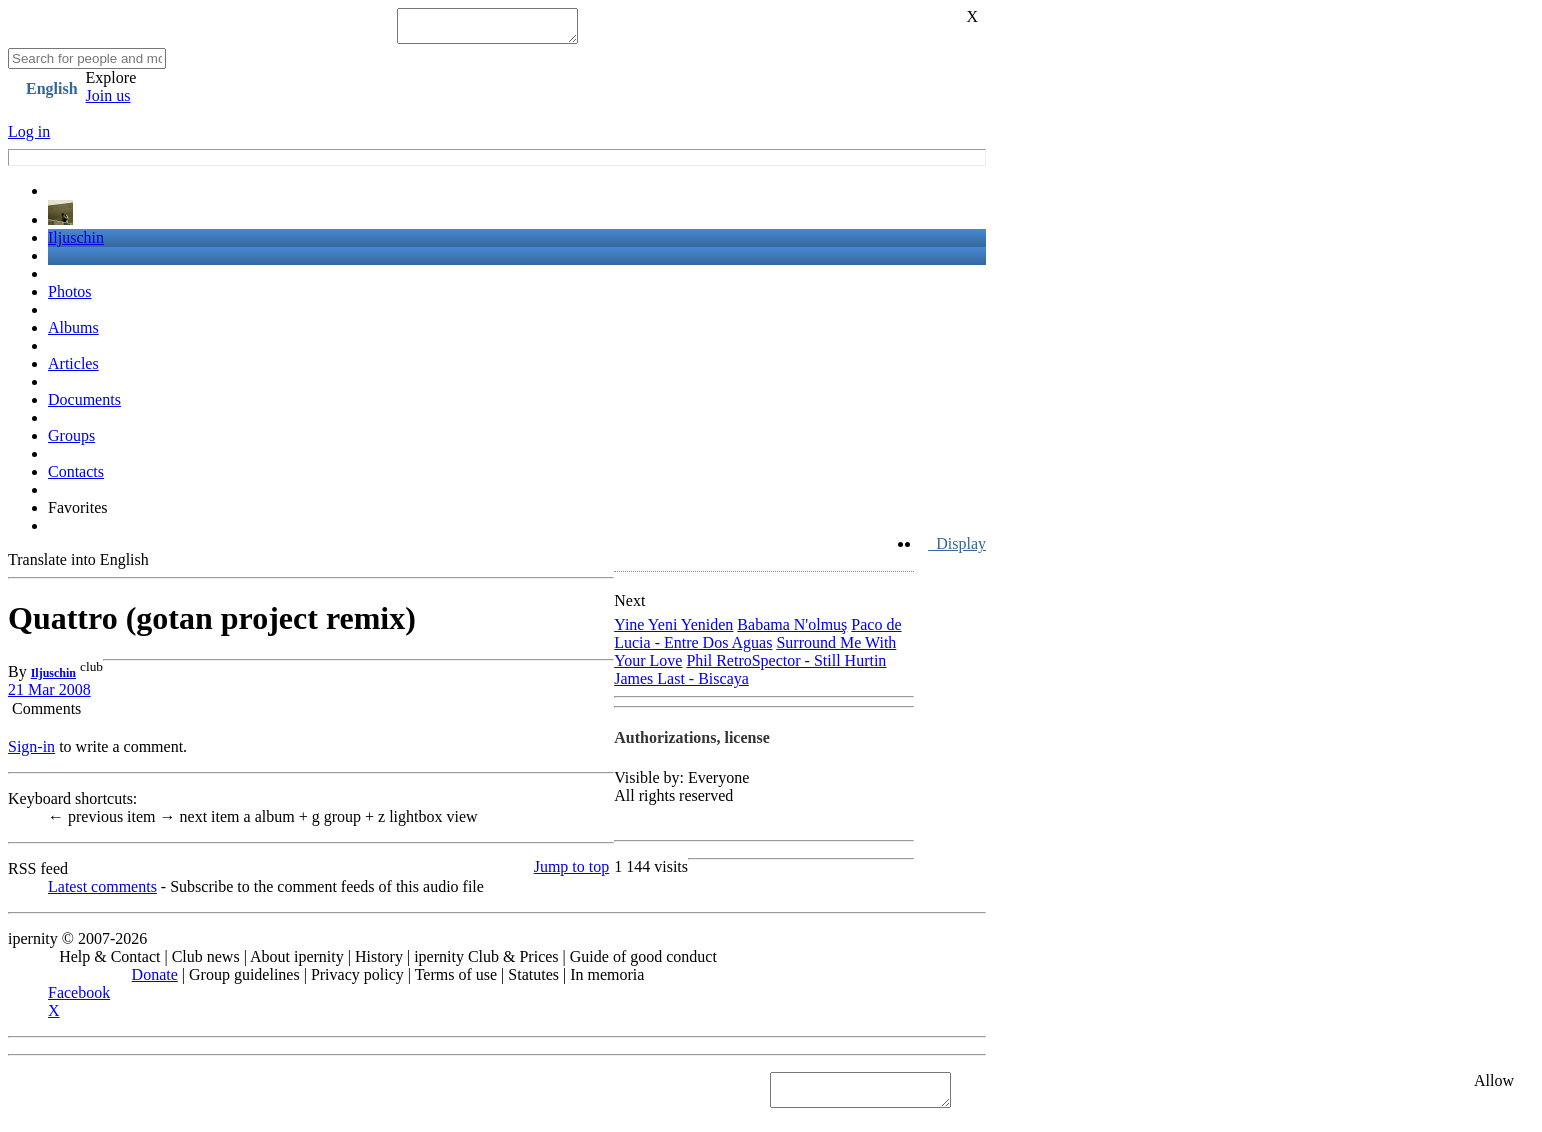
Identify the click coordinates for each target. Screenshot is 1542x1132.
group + (345, 822)
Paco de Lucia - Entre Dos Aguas (757, 639)
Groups (71, 441)
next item (202, 822)
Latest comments (102, 892)
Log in (29, 137)
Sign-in (31, 752)
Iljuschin (76, 243)
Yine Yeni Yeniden (673, 630)
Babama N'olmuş (792, 630)
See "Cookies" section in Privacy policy (134, 1095)
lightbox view (428, 822)
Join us (108, 101)
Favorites (78, 513)
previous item (104, 822)
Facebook (79, 998)
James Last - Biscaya (681, 684)
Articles (73, 369)
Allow (1494, 1086)
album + (278, 822)
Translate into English (78, 565)
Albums (73, 333)
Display (957, 549)
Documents (84, 405)
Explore (111, 83)
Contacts (76, 477)
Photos (70, 297)
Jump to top (572, 872)
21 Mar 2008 (49, 695)
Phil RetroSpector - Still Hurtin (786, 666)
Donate (155, 980)
